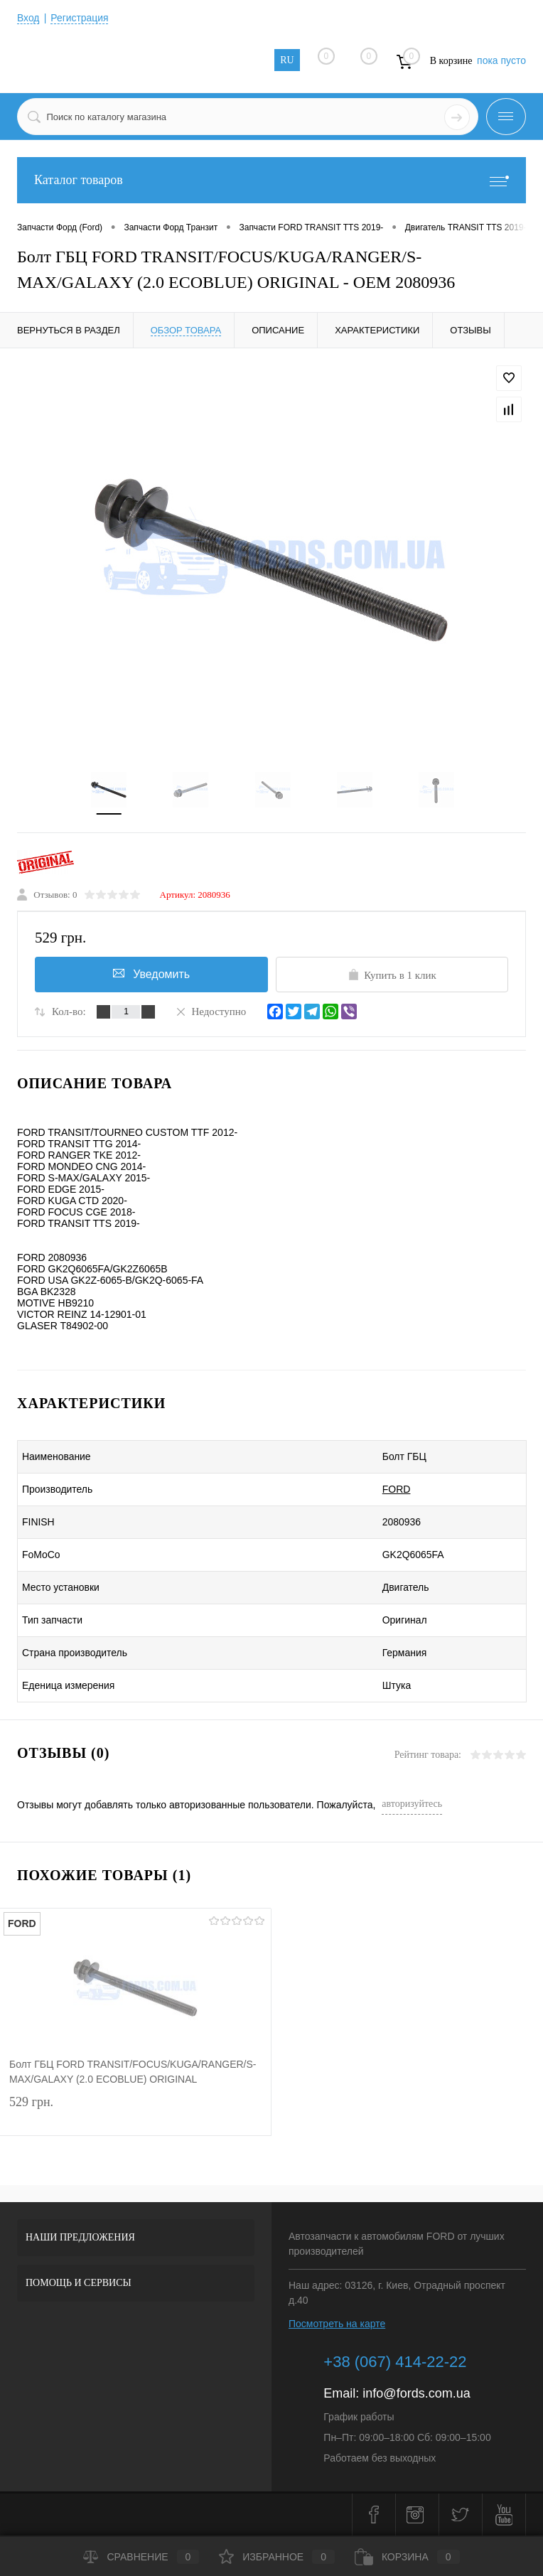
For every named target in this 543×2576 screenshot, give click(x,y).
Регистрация (80, 17)
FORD (388, 1490)
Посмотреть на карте (337, 2324)
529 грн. (135, 2113)
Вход (28, 17)
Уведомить (151, 973)
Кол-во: (69, 1012)
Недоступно (210, 1011)
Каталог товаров (271, 180)
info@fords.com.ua (416, 2394)
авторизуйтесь (412, 1804)
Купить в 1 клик (392, 975)
